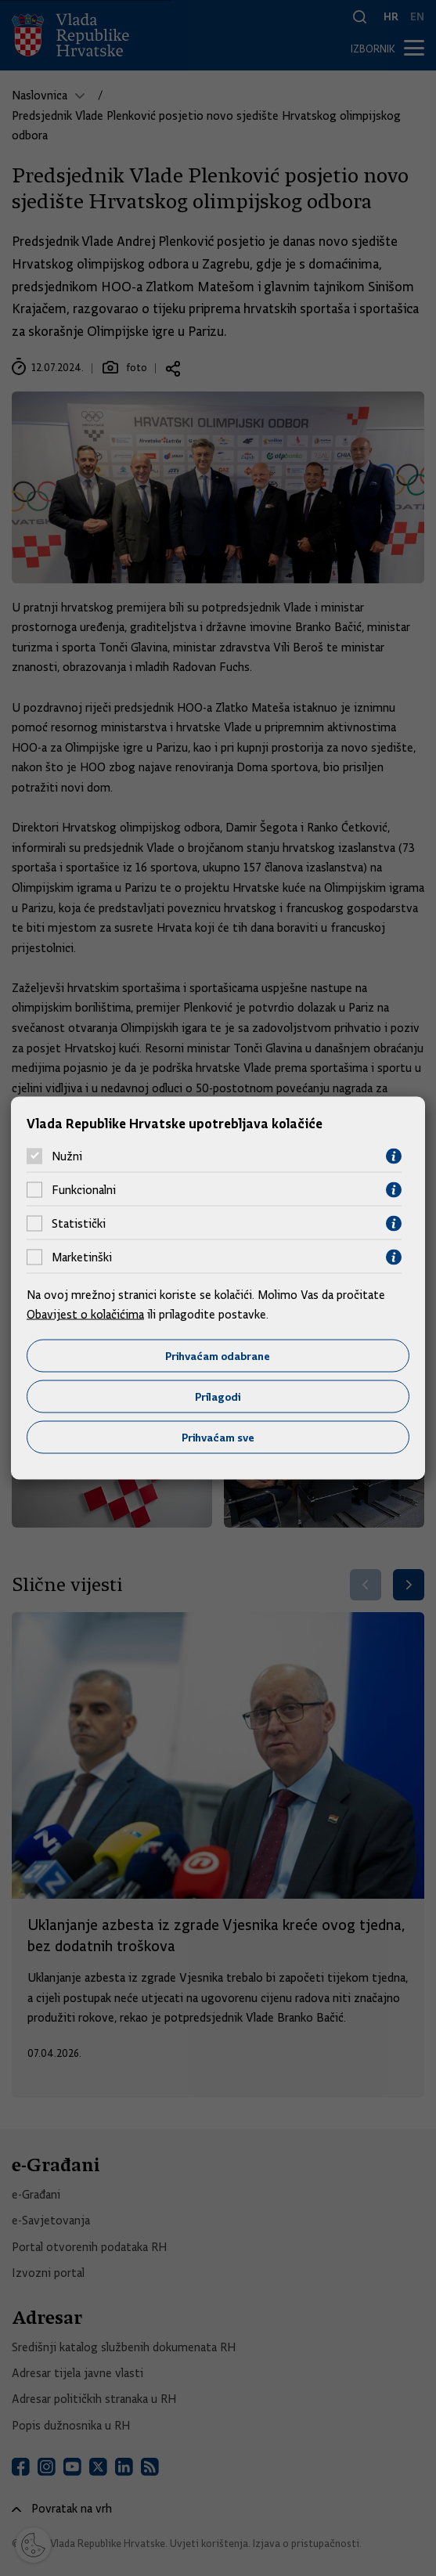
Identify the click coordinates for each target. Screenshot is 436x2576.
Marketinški (82, 1257)
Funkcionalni (84, 1190)
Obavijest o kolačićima (85, 1315)
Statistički (79, 1224)
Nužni (67, 1156)
